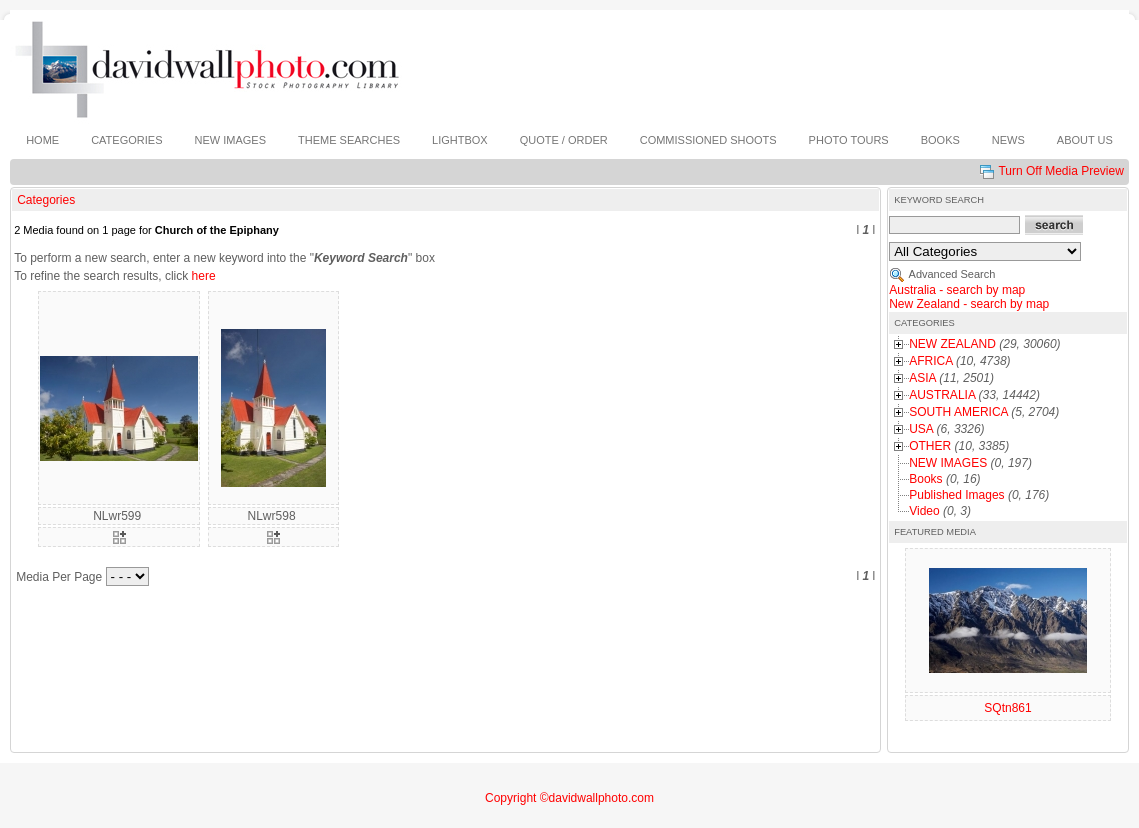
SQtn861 (1007, 708)
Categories (46, 200)
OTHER (930, 446)
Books (925, 479)
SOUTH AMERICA (958, 412)
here (204, 276)
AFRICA (930, 361)
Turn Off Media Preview (1060, 171)
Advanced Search (952, 274)
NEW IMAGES (948, 463)
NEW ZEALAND (952, 344)
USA (921, 429)
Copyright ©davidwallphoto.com (569, 798)
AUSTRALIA (942, 395)
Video (924, 511)
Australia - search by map (957, 290)
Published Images (956, 495)
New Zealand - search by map (969, 304)
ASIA (922, 378)
